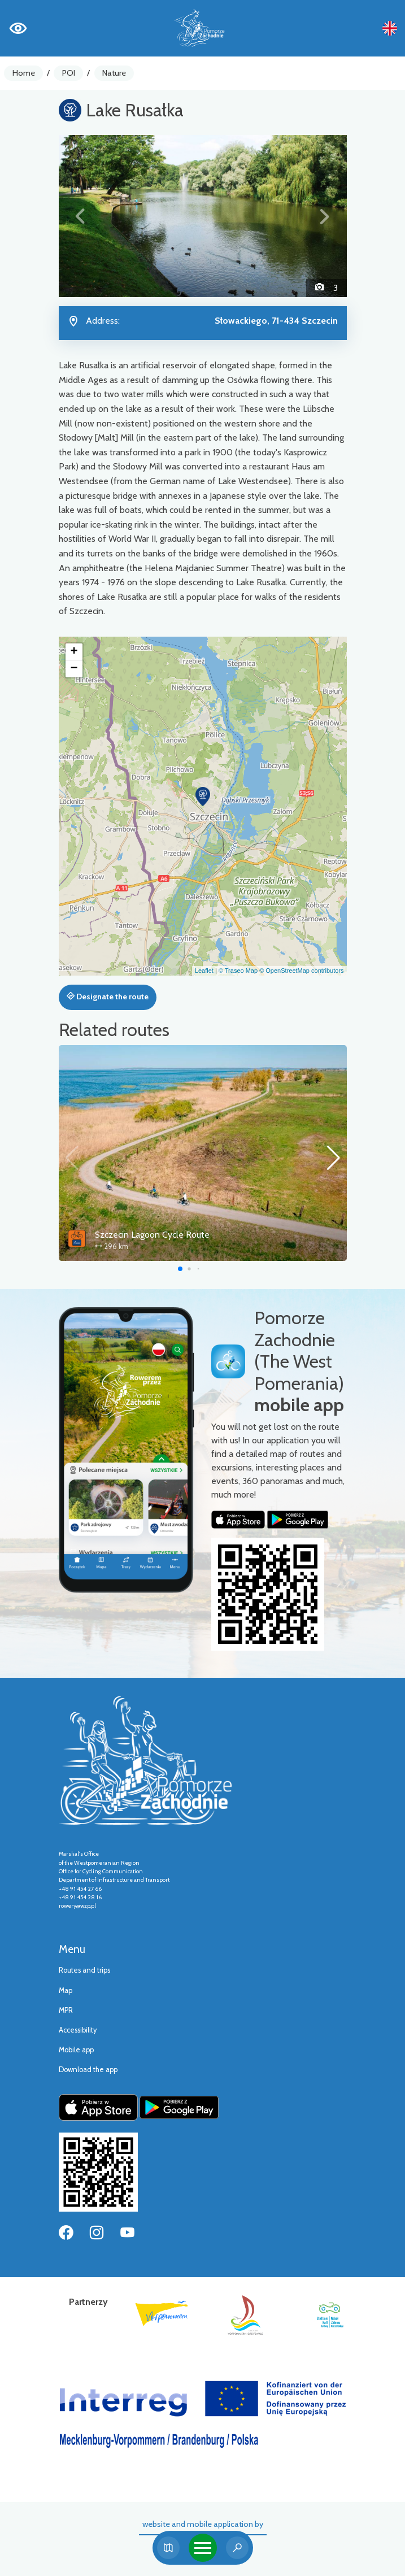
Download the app (88, 2069)
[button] (80, 216)
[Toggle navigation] (202, 2547)
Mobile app (76, 2050)
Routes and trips (84, 1970)
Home (23, 73)
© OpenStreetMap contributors (301, 970)
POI (68, 73)
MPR (66, 2010)
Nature (114, 73)
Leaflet (204, 970)
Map (65, 1990)
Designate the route (108, 996)
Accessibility (78, 2030)
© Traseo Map (238, 970)
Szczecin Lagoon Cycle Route (152, 1234)
